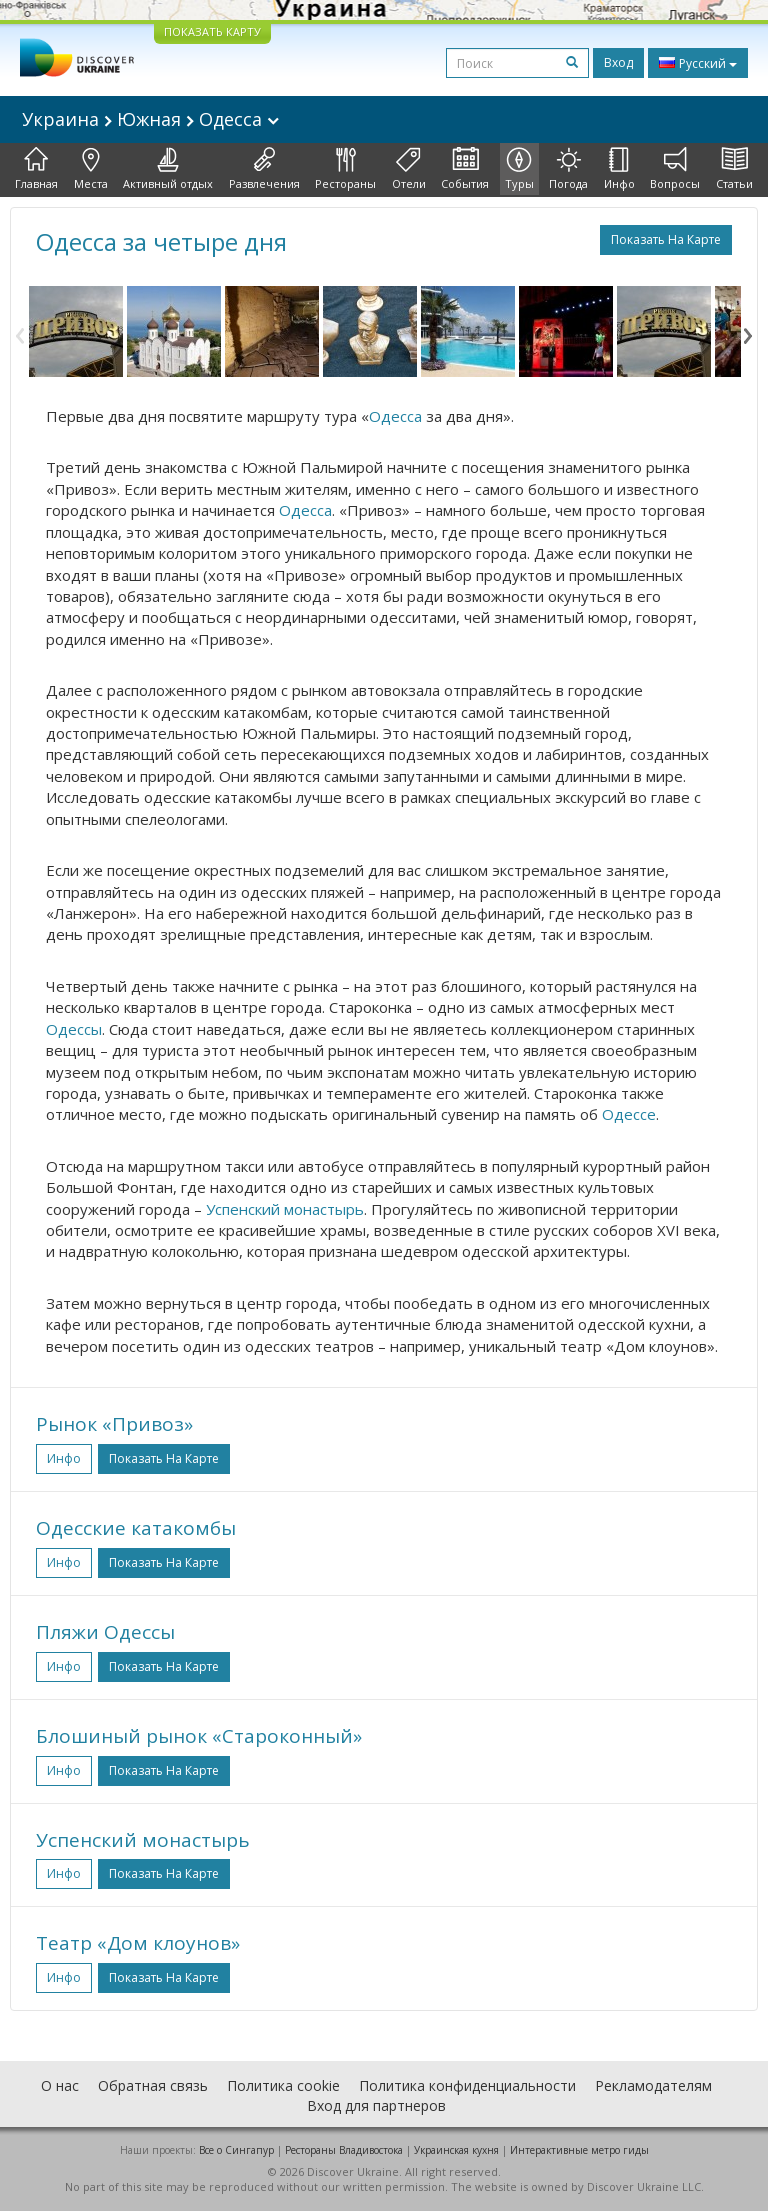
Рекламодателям (653, 2085)
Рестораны (345, 169)
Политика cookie (283, 2085)
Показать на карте (666, 239)
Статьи (734, 169)
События (465, 169)
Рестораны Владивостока (344, 2150)
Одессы (74, 1029)
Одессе (629, 1114)
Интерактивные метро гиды (579, 2150)
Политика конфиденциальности (467, 2085)
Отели (409, 169)
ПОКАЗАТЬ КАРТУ (212, 31)
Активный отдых (168, 169)
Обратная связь (153, 2085)
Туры (519, 169)
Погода (568, 169)
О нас (60, 2085)
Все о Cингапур (236, 2150)
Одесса (395, 416)
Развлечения (264, 169)
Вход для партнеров (376, 2105)
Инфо (619, 169)
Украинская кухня (456, 2150)
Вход (618, 62)
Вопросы (675, 169)
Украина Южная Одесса (150, 119)
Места (91, 169)
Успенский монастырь (285, 1209)
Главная (36, 169)
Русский (698, 63)
